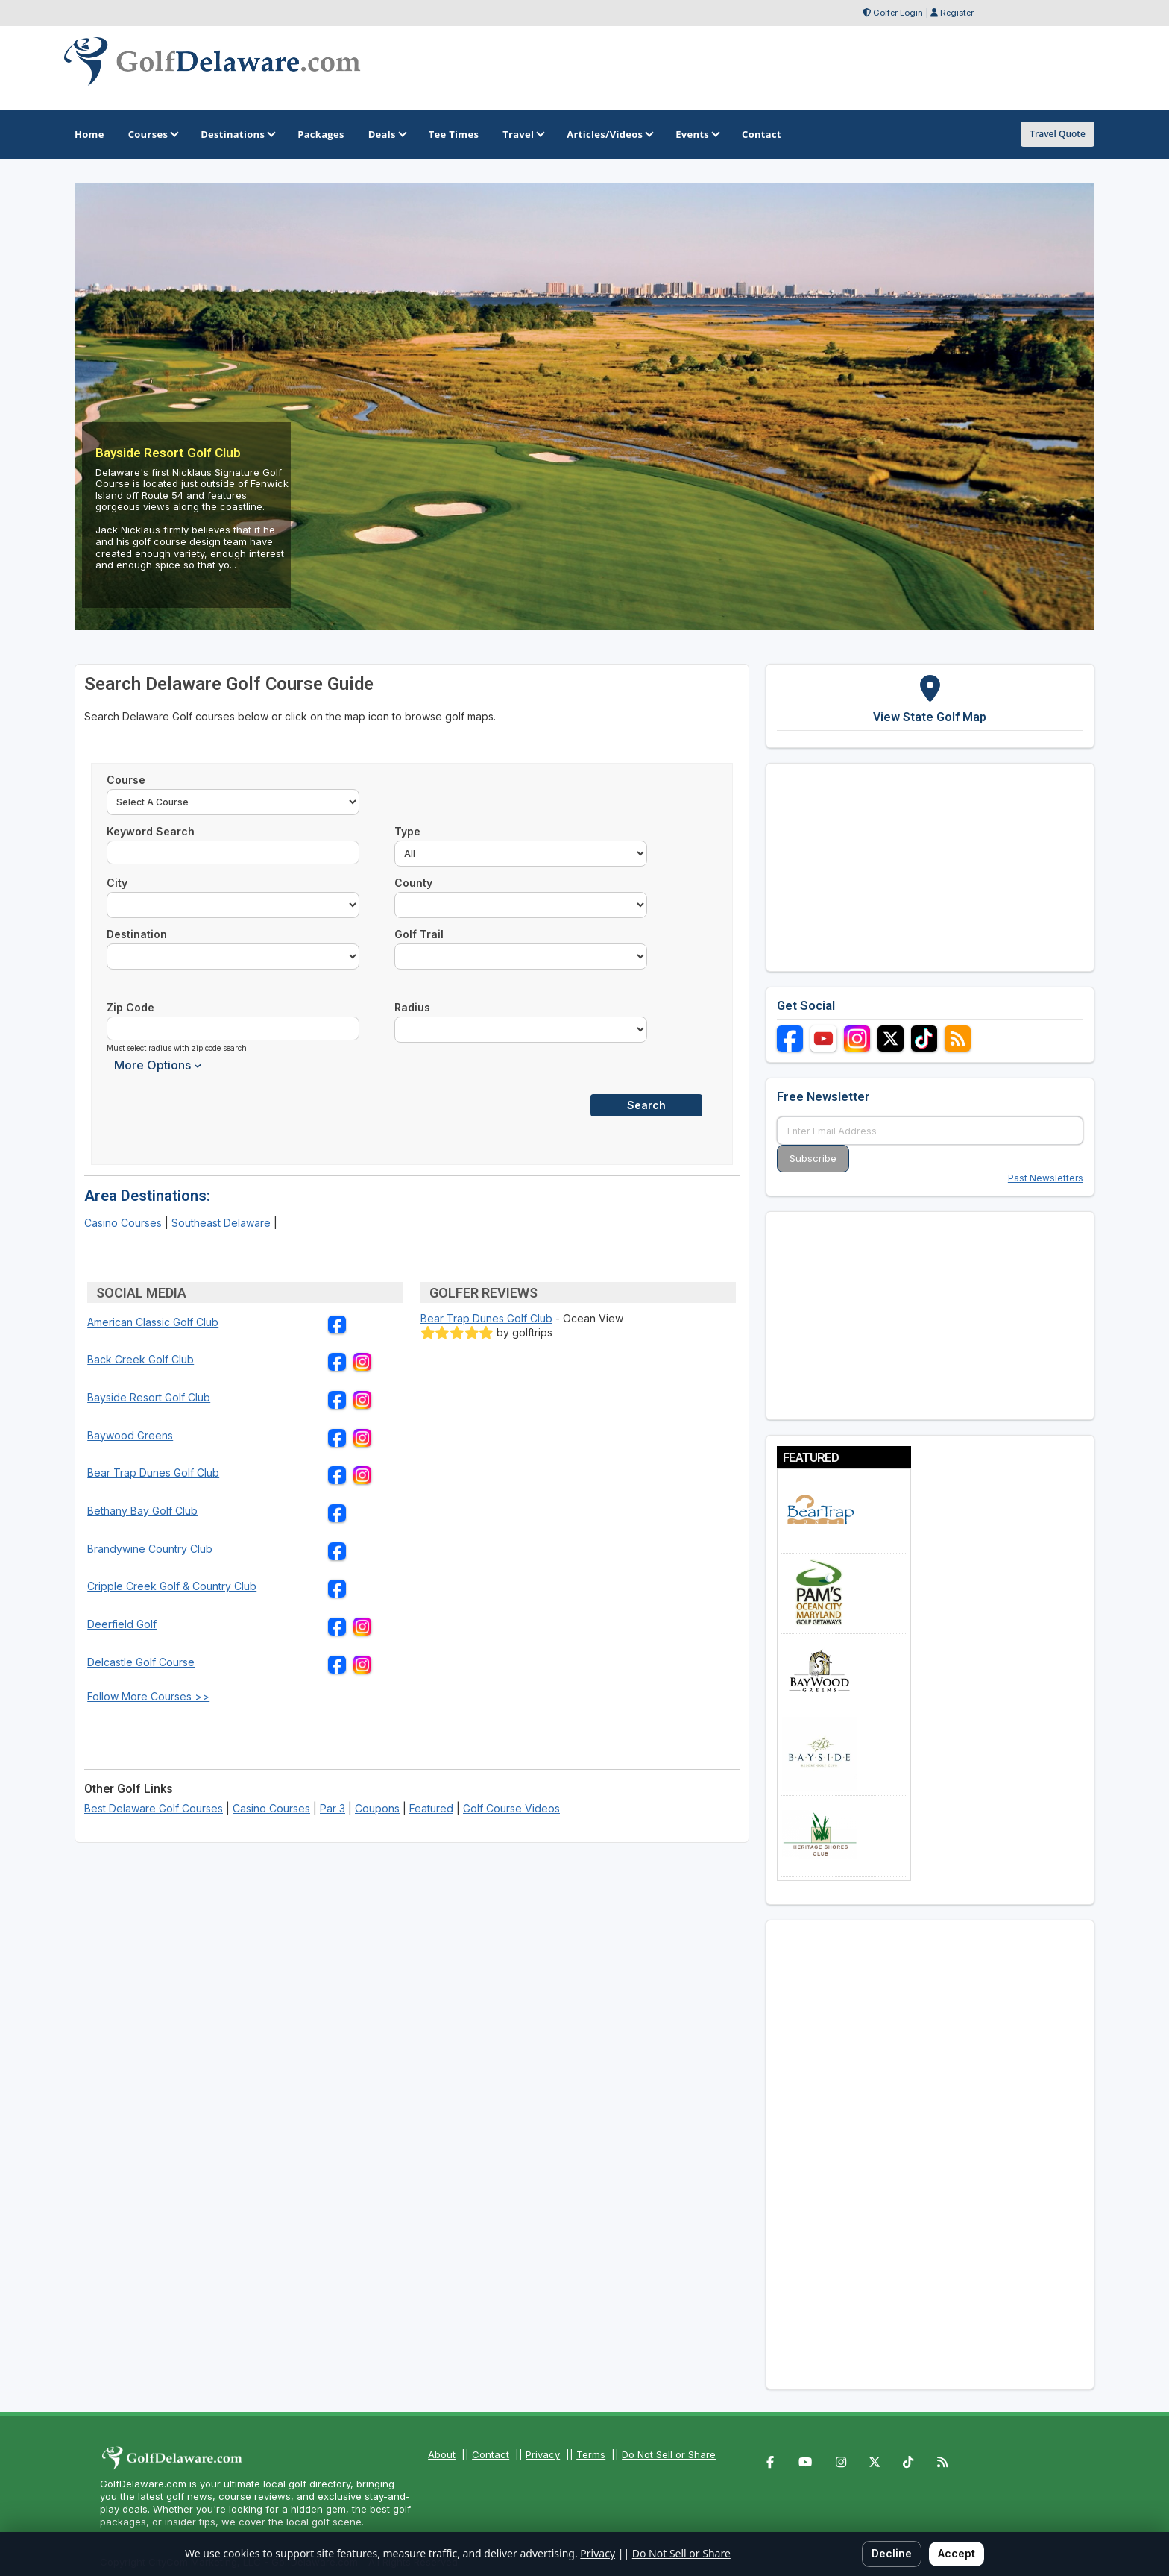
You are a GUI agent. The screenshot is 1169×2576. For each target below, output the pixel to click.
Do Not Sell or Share (669, 2454)
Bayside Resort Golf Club (148, 1397)
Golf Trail (419, 934)
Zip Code (130, 1007)
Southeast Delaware (221, 1222)
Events (696, 134)
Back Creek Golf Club (140, 1359)
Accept (956, 2553)
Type (407, 831)
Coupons (377, 1808)
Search (646, 1105)
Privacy (543, 2454)
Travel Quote (1058, 134)
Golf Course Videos (511, 1808)
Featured (431, 1808)
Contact (490, 2454)
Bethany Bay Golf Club (142, 1510)
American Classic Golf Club (152, 1322)
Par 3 (332, 1808)
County (413, 882)
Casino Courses (123, 1222)
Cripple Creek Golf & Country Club (171, 1586)
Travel (522, 134)
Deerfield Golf (122, 1624)
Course (126, 779)
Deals (386, 134)
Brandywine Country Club (149, 1548)
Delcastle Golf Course (141, 1662)
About (442, 2454)
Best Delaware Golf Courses (153, 1808)
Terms (590, 2454)
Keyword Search (151, 831)
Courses (152, 134)
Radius (412, 1007)
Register (957, 12)
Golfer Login (898, 12)
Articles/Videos (609, 134)
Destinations (237, 134)
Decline (892, 2553)
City (117, 882)
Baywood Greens (130, 1435)
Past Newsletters (1045, 1178)
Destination (137, 934)
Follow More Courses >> (148, 1696)
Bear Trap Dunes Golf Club (153, 1472)
